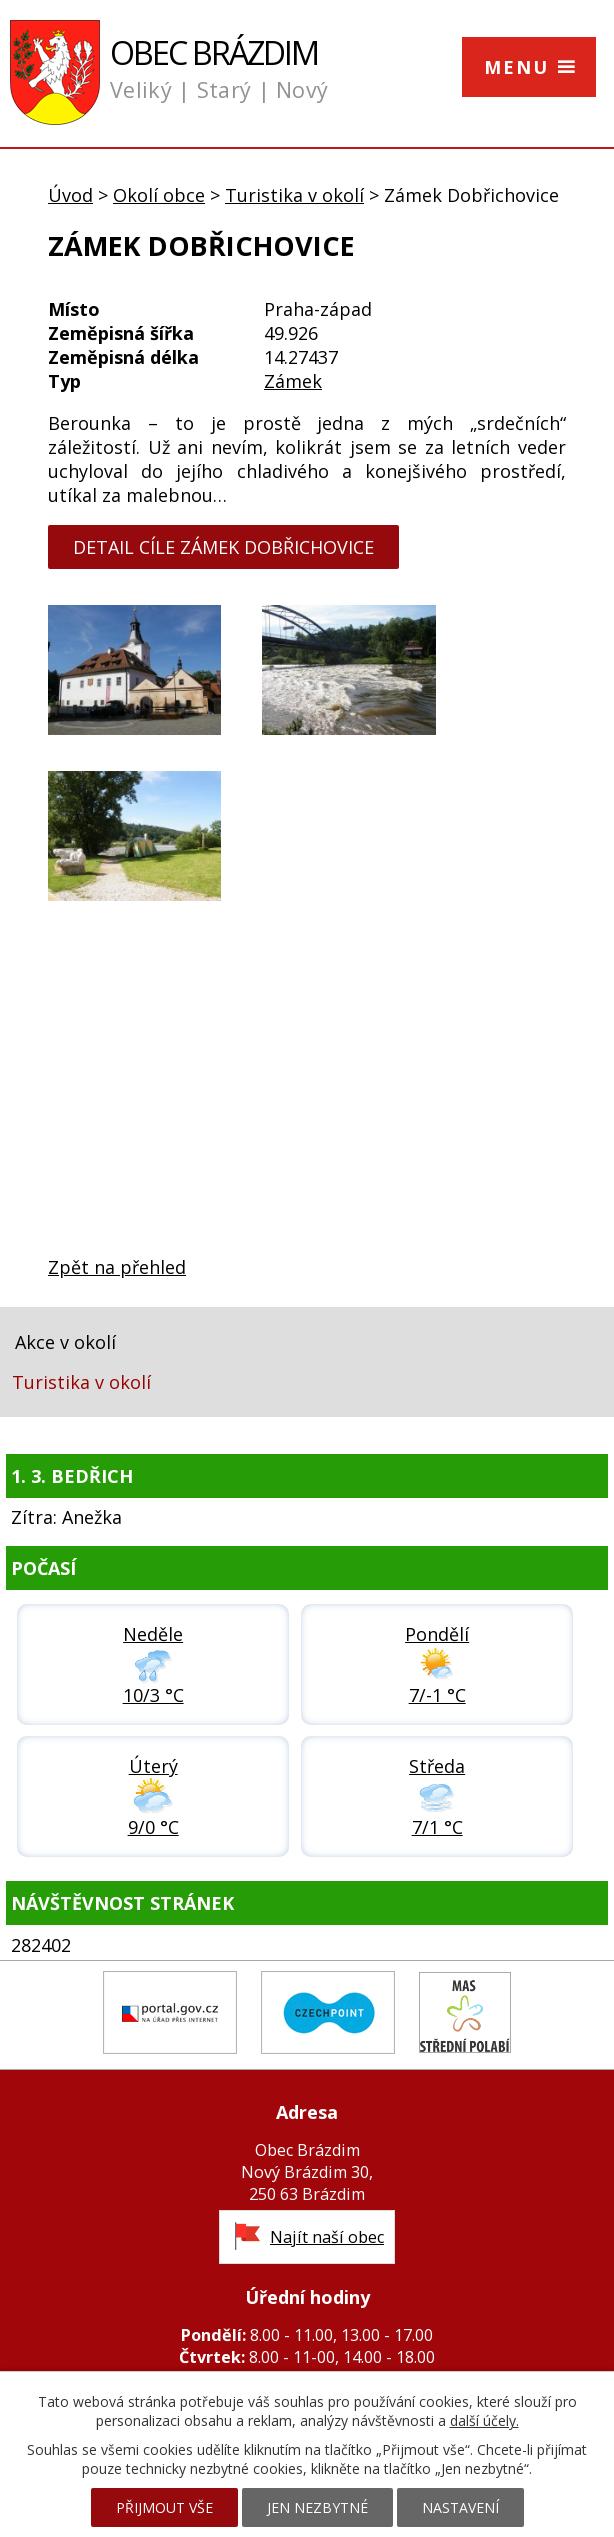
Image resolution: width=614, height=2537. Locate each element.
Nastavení (460, 2507)
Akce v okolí (65, 1342)
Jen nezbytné (317, 2507)
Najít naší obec (327, 2237)
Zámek (293, 381)
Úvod (70, 195)
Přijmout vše (164, 2507)
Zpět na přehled (117, 1267)
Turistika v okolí (294, 195)
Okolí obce (159, 195)
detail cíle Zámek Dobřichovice (223, 547)
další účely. (484, 2420)
